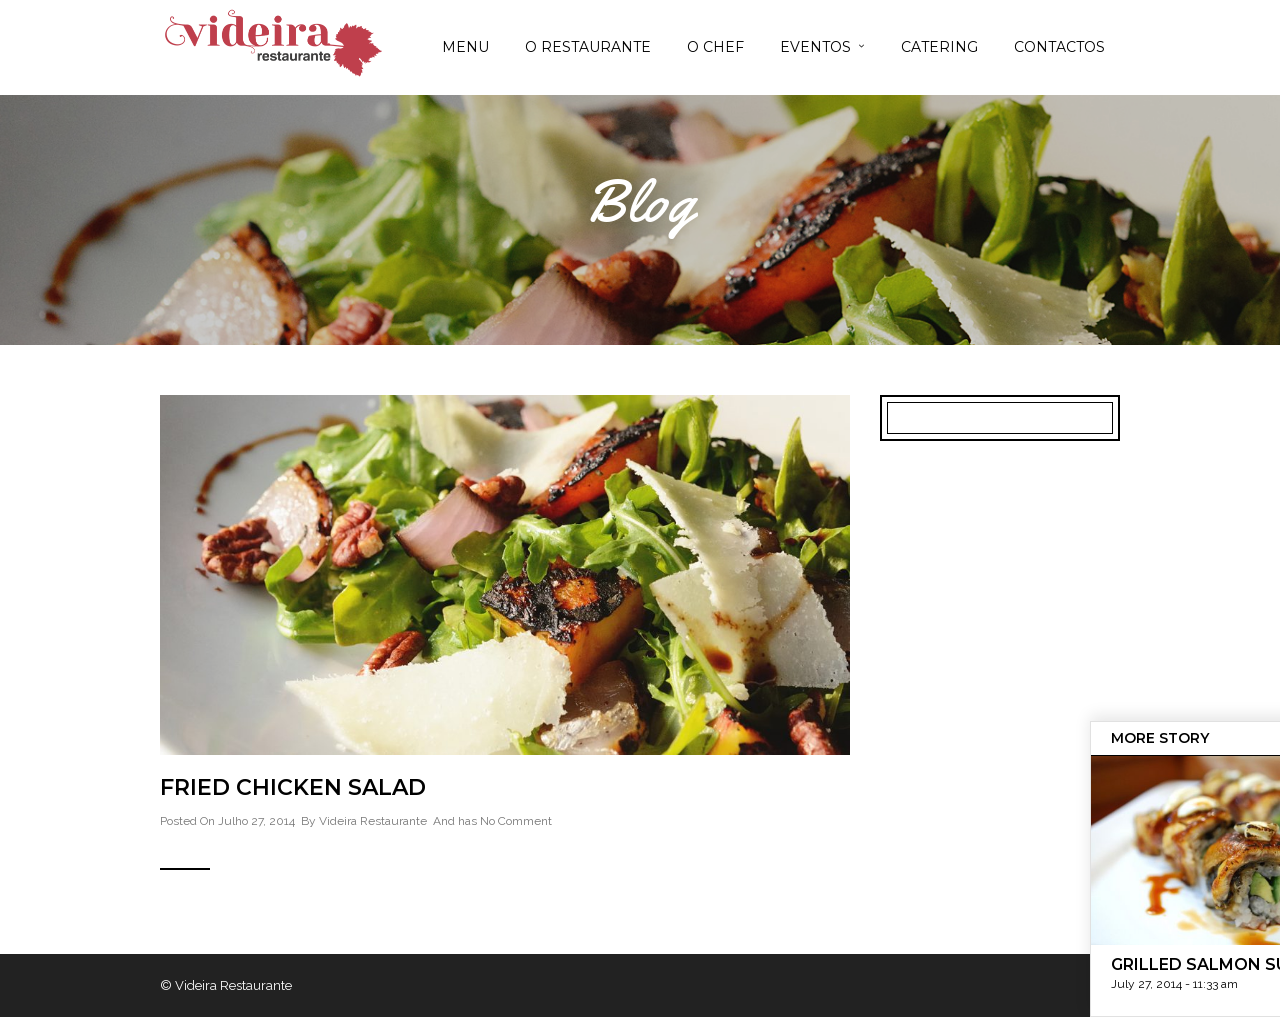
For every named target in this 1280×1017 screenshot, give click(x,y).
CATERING (939, 47)
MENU (465, 47)
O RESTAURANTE (588, 47)
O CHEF (715, 47)
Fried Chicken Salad (293, 787)
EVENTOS (815, 47)
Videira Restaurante (373, 821)
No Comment (516, 821)
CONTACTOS (1059, 47)
